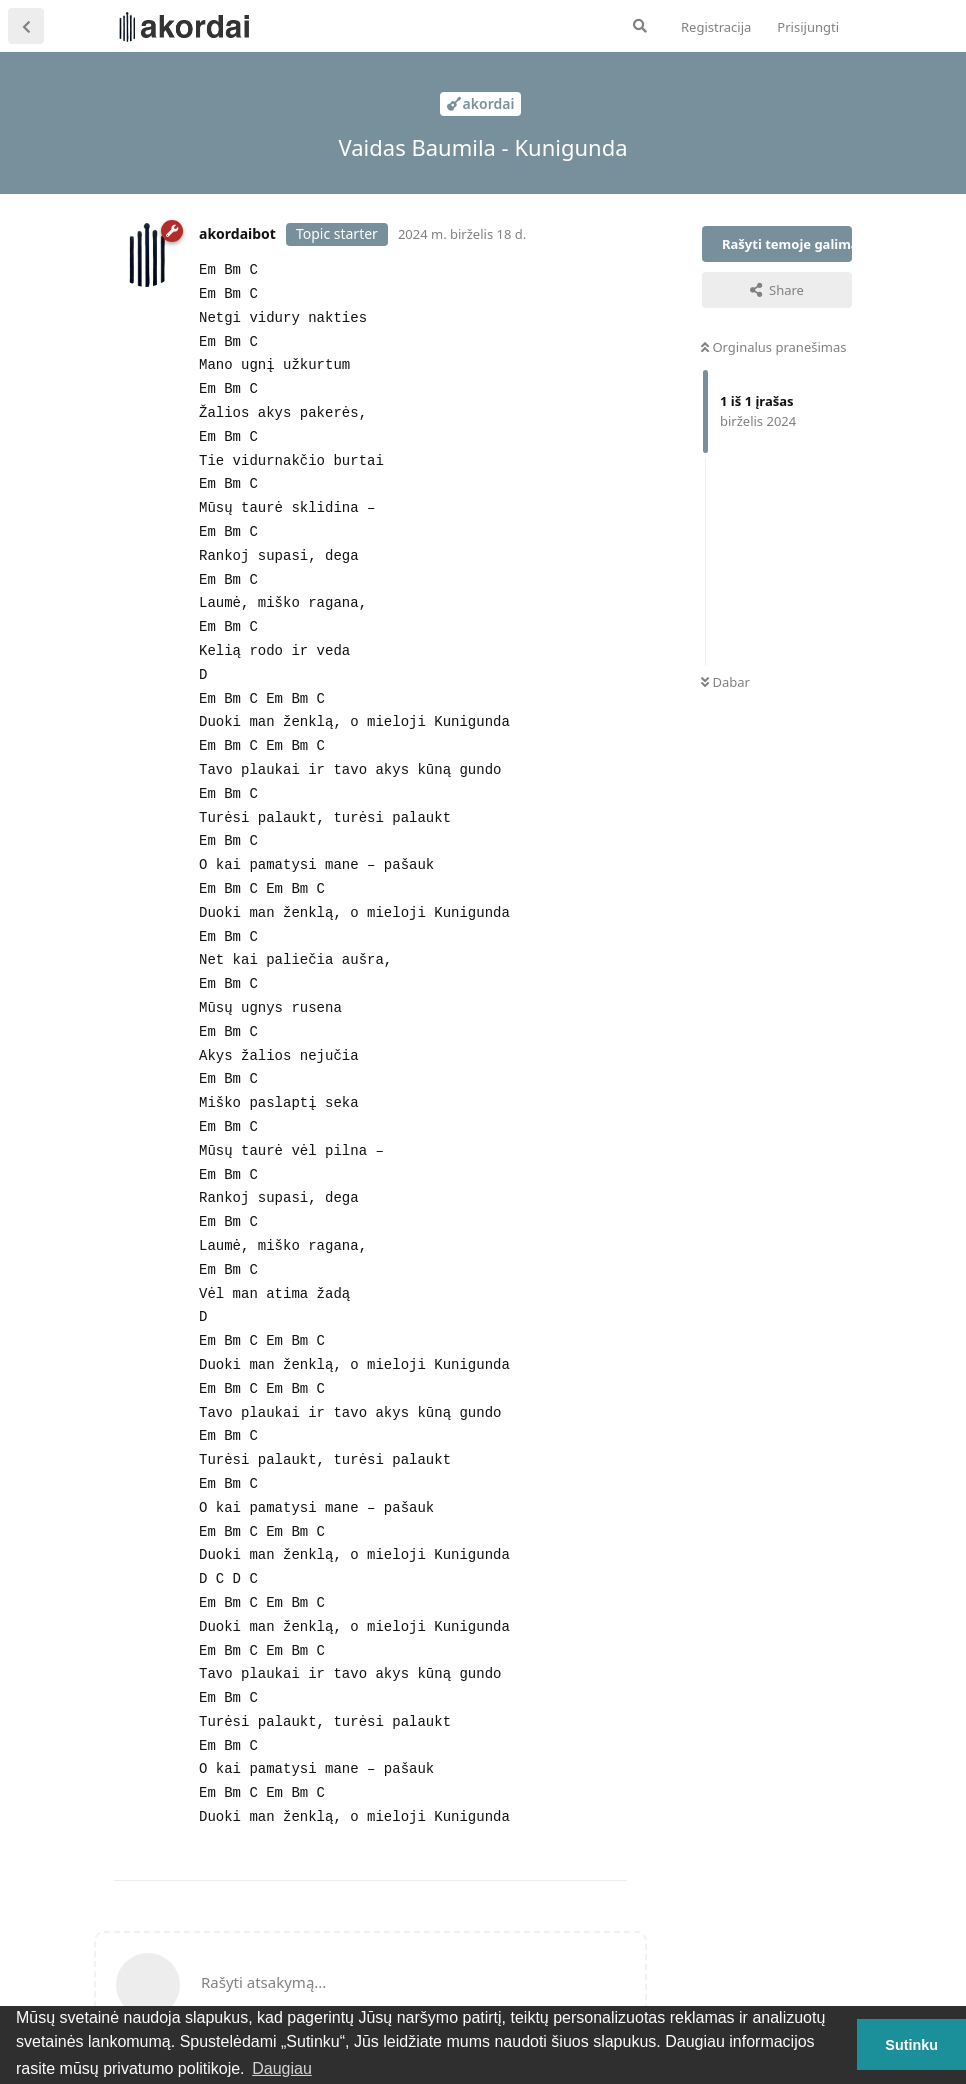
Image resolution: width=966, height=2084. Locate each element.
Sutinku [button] (911, 2045)
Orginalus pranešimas (773, 347)
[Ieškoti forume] (640, 26)
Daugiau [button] (282, 2068)
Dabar (725, 682)
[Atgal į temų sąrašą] (26, 26)
